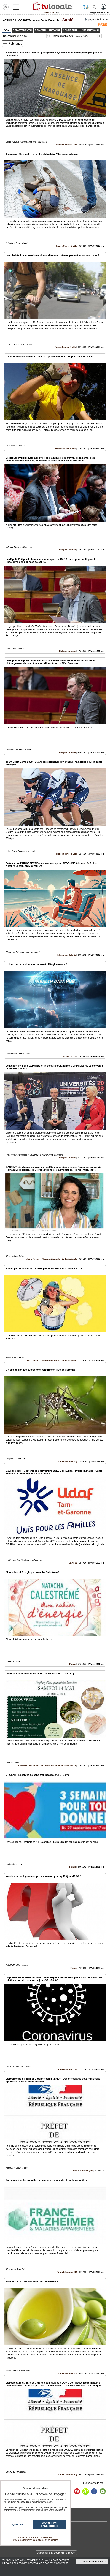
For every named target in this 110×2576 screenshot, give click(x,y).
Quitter (17, 2524)
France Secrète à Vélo (66, 144)
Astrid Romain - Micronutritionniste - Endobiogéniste (51, 1259)
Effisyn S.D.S (69, 1056)
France (72, 1664)
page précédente (96, 19)
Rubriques (15, 43)
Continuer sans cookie (49, 2524)
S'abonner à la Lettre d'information (56, 2552)
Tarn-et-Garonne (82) (67, 1461)
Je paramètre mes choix (92, 2561)
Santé (67, 20)
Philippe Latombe (67, 550)
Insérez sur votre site (93, 2483)
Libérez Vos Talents (66, 955)
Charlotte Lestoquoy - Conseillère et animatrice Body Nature (47, 1765)
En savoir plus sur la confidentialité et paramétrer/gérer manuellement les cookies (35, 2538)
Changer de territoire (98, 12)
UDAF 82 (73, 1563)
